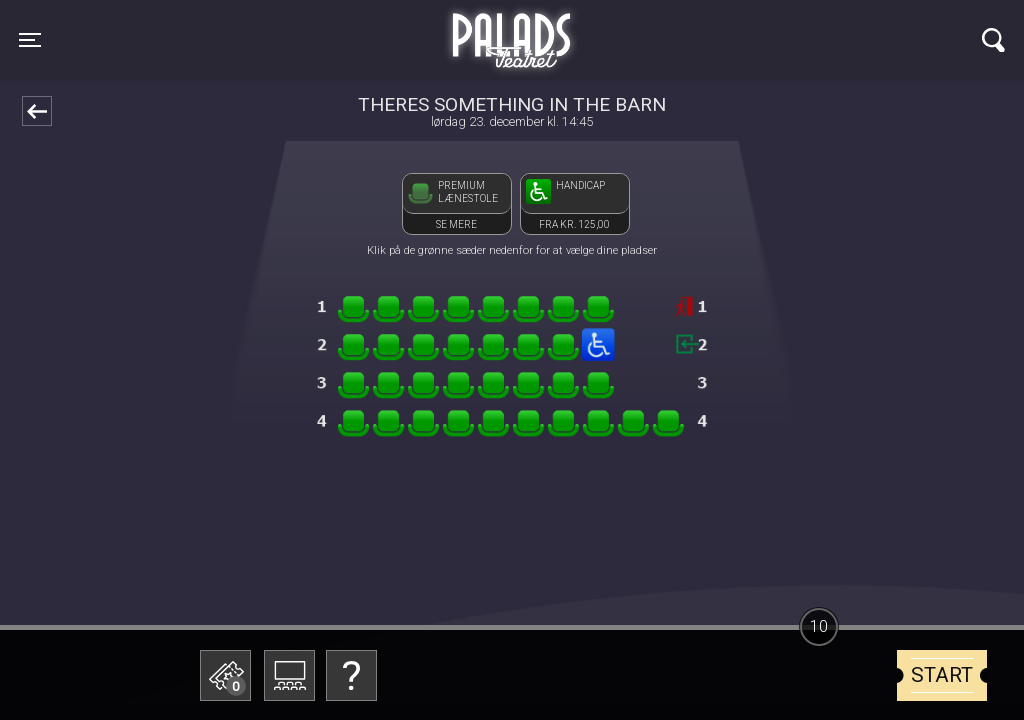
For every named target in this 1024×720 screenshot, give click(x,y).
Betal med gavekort (377, 575)
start (942, 675)
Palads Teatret (512, 28)
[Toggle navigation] (30, 40)
